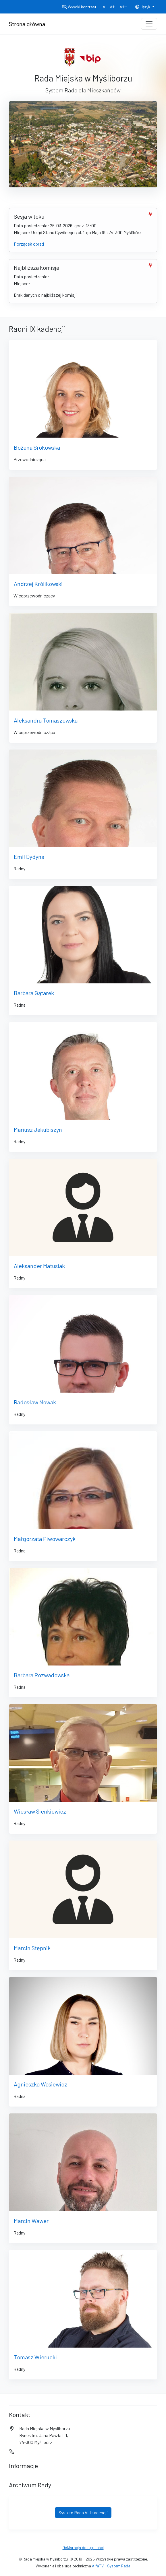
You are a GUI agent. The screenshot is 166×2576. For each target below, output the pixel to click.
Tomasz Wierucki (35, 2357)
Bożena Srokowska (37, 447)
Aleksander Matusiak (39, 1265)
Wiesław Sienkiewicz (40, 1811)
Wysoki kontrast (79, 6)
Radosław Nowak (35, 1402)
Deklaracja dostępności (83, 2547)
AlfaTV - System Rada (111, 2565)
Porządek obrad (29, 243)
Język (143, 6)
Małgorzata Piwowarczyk (45, 1538)
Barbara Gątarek (34, 992)
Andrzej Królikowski (38, 583)
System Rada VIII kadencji (83, 2512)
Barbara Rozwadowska (42, 1675)
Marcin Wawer (31, 2220)
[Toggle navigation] (149, 24)
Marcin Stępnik (32, 1947)
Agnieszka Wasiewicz (40, 2084)
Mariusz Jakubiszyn (38, 1129)
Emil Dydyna (29, 856)
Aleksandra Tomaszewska (46, 720)
